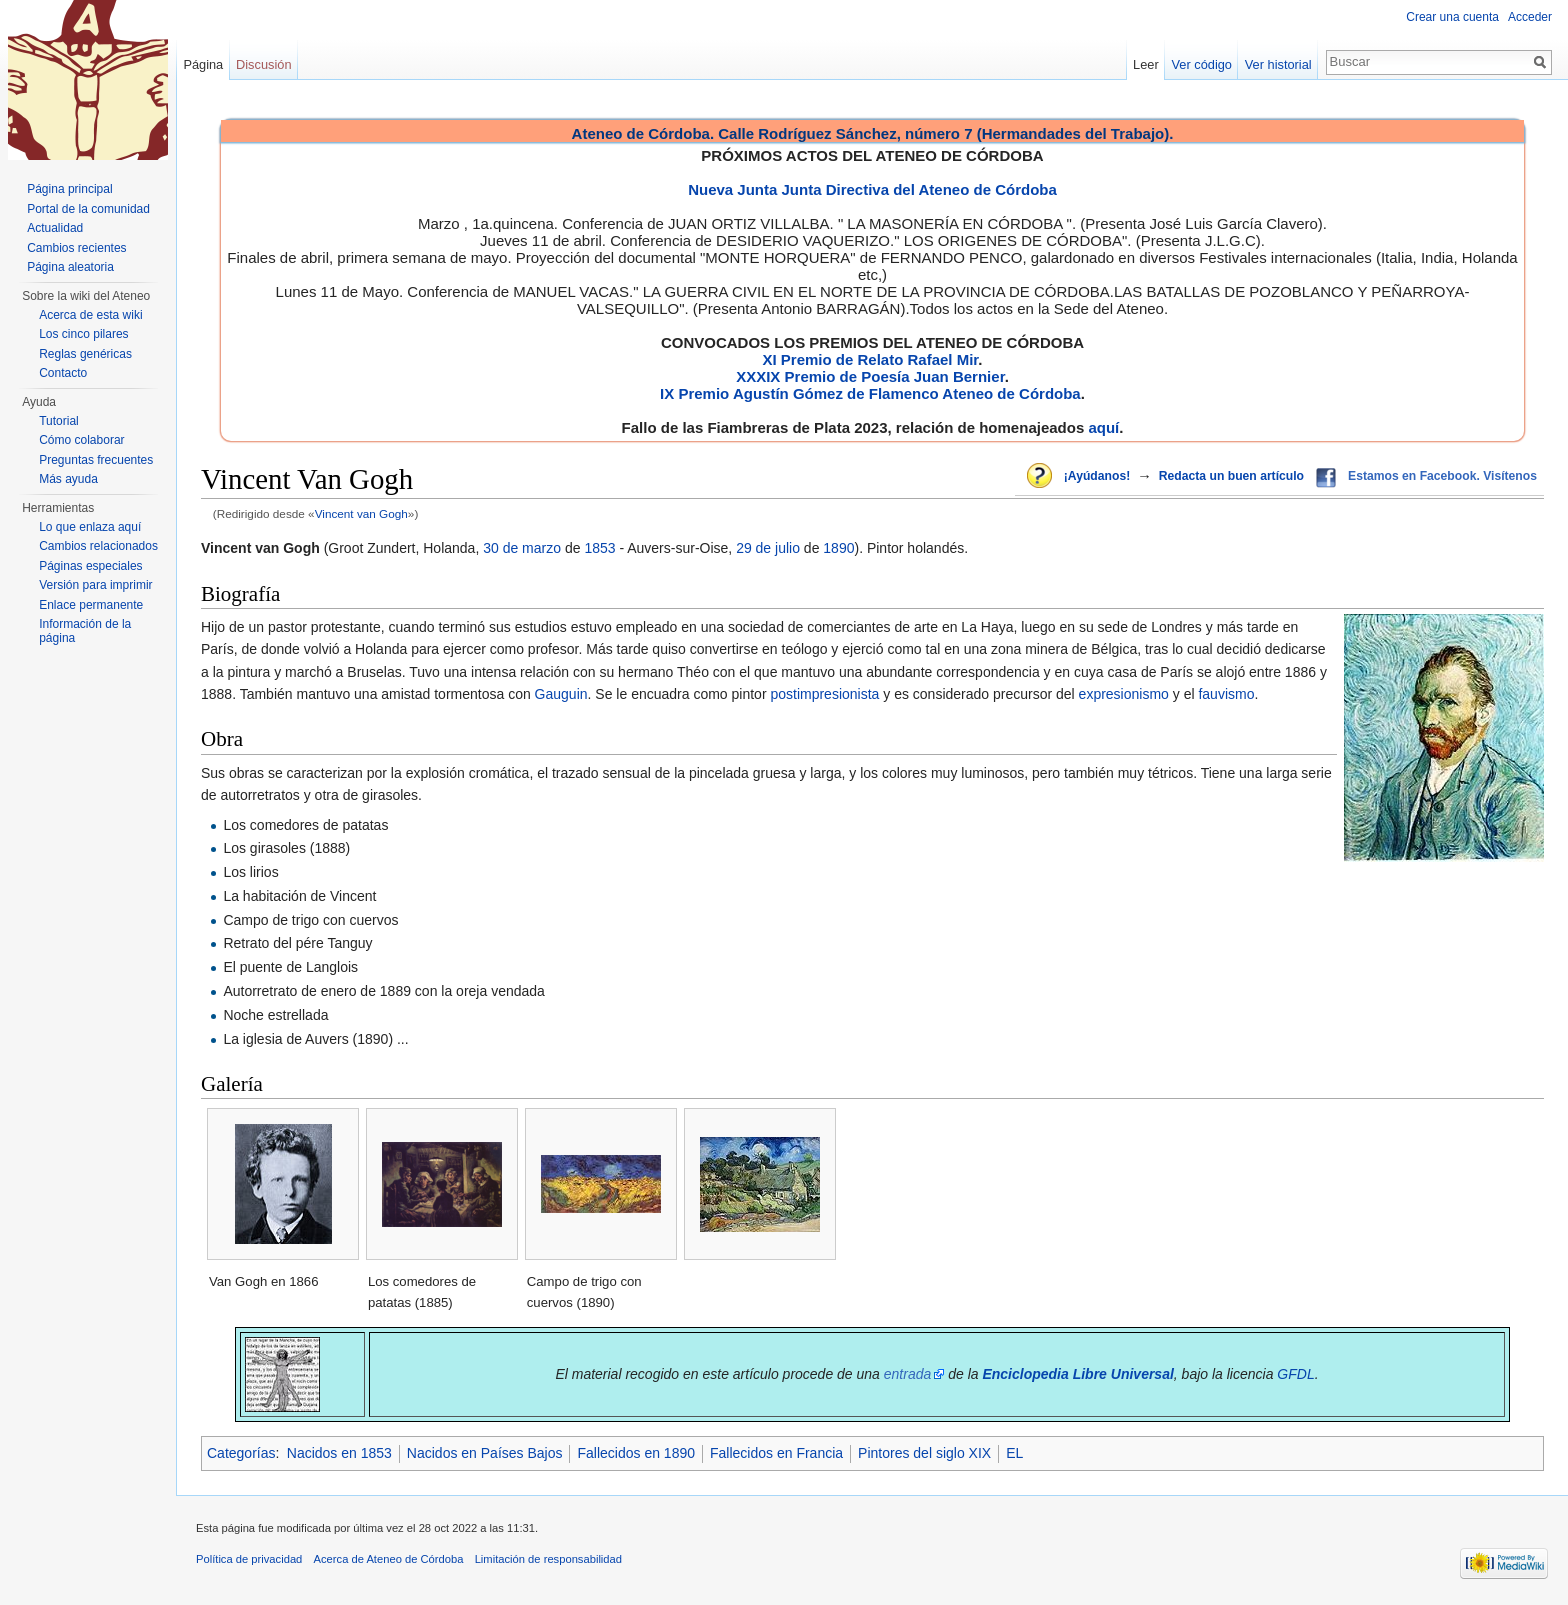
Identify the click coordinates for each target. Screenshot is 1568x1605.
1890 (838, 548)
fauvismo (1226, 694)
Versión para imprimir (95, 585)
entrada (907, 1374)
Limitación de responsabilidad (548, 1559)
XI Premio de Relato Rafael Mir (870, 359)
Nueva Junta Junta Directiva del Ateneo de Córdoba (872, 189)
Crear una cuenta (1452, 17)
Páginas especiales (90, 566)
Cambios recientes (76, 248)
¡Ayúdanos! (1097, 476)
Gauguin (561, 694)
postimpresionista (824, 694)
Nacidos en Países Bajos (485, 1453)
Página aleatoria (70, 267)
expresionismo (1124, 694)
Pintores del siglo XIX (924, 1453)
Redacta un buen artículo (1231, 476)
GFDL (1295, 1374)
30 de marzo (522, 548)
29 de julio (768, 548)
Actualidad (55, 228)
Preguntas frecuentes (96, 460)
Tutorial (59, 421)
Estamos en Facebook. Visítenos (1442, 476)
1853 (599, 548)
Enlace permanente (91, 605)
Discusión (263, 64)
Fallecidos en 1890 (636, 1453)
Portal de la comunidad (88, 209)
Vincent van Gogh (361, 513)
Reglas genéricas (85, 354)
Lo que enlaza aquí (90, 527)
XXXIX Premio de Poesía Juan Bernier (870, 376)
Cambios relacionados (98, 546)
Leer (1146, 64)
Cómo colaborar (81, 440)
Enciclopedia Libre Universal (1077, 1374)
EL (1014, 1453)
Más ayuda (68, 479)
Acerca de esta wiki (90, 315)
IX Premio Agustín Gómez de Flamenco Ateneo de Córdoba (870, 393)
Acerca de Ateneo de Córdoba (389, 1559)
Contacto (63, 373)
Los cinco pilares (83, 334)
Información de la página (85, 631)
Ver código (1202, 64)
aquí (1103, 427)
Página (203, 64)
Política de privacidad (249, 1559)
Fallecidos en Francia (776, 1453)
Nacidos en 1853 (339, 1453)
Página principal (69, 189)
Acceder (1530, 17)
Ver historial (1278, 64)
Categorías (241, 1453)
